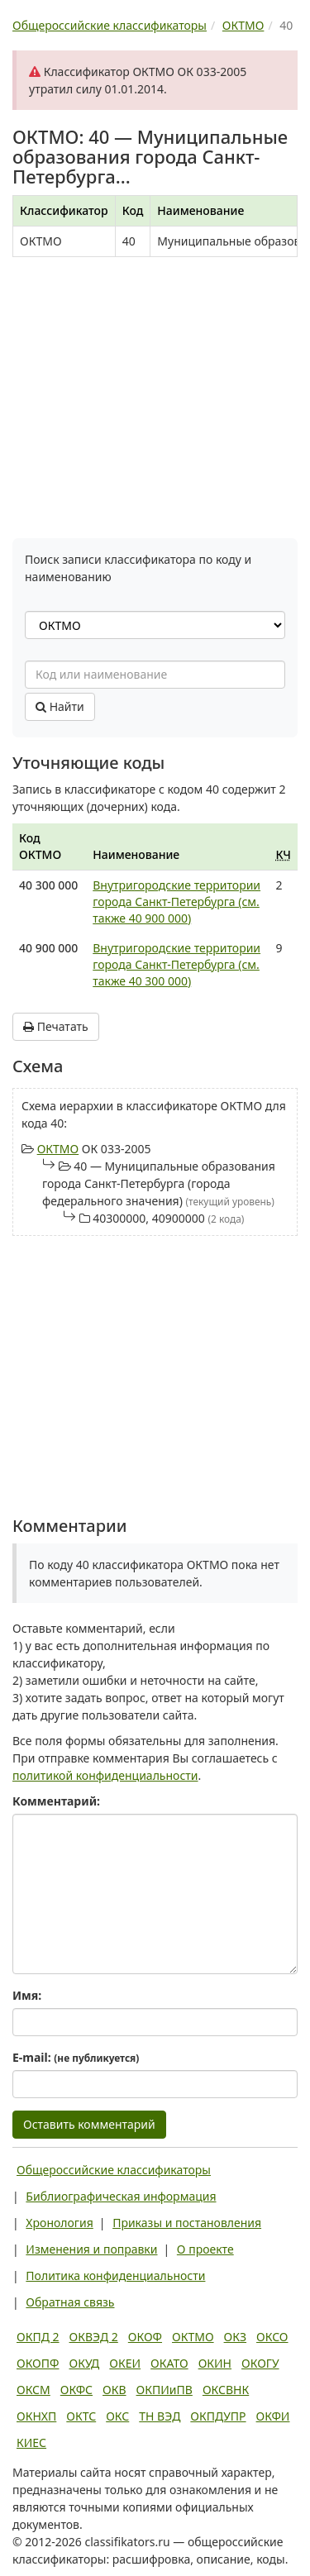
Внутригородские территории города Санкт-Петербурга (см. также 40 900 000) (176, 901)
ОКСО (272, 2337)
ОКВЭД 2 (93, 2337)
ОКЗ (235, 2337)
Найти (60, 706)
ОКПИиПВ (164, 2389)
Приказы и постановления (186, 2222)
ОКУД (84, 2363)
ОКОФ (145, 2337)
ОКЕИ (125, 2363)
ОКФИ (273, 2416)
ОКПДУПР (218, 2416)
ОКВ (114, 2389)
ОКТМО (58, 1149)
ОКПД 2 (38, 2337)
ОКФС (76, 2389)
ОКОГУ (260, 2363)
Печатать (55, 1026)
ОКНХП (36, 2416)
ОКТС (81, 2416)
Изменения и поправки (91, 2249)
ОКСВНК (226, 2389)
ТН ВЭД (159, 2416)
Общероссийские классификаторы (114, 2170)
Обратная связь (70, 2302)
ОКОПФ (38, 2363)
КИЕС (31, 2442)
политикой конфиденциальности (105, 1775)
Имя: (26, 1995)
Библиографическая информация (121, 2196)
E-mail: (75, 2057)
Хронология (59, 2222)
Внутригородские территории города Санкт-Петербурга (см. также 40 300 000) (176, 964)
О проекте (205, 2249)
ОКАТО (169, 2363)
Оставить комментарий (89, 2124)
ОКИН (214, 2363)
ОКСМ (33, 2389)
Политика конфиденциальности (115, 2275)
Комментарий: (56, 1801)
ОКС (117, 2416)
